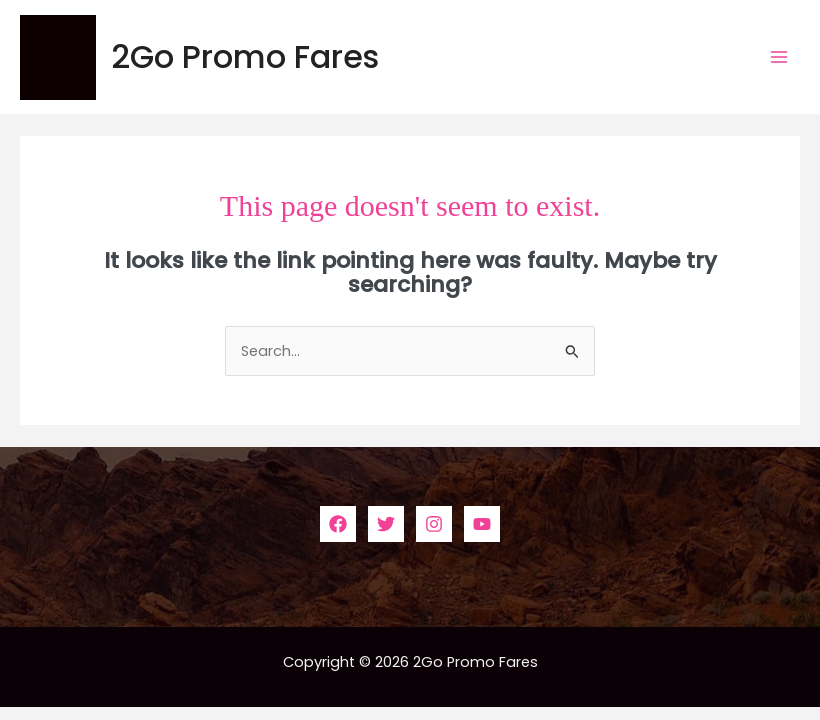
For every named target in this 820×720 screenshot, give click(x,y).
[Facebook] (338, 524)
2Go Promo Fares (245, 56)
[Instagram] (434, 524)
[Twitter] (386, 524)
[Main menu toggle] (779, 57)
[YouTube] (482, 524)
